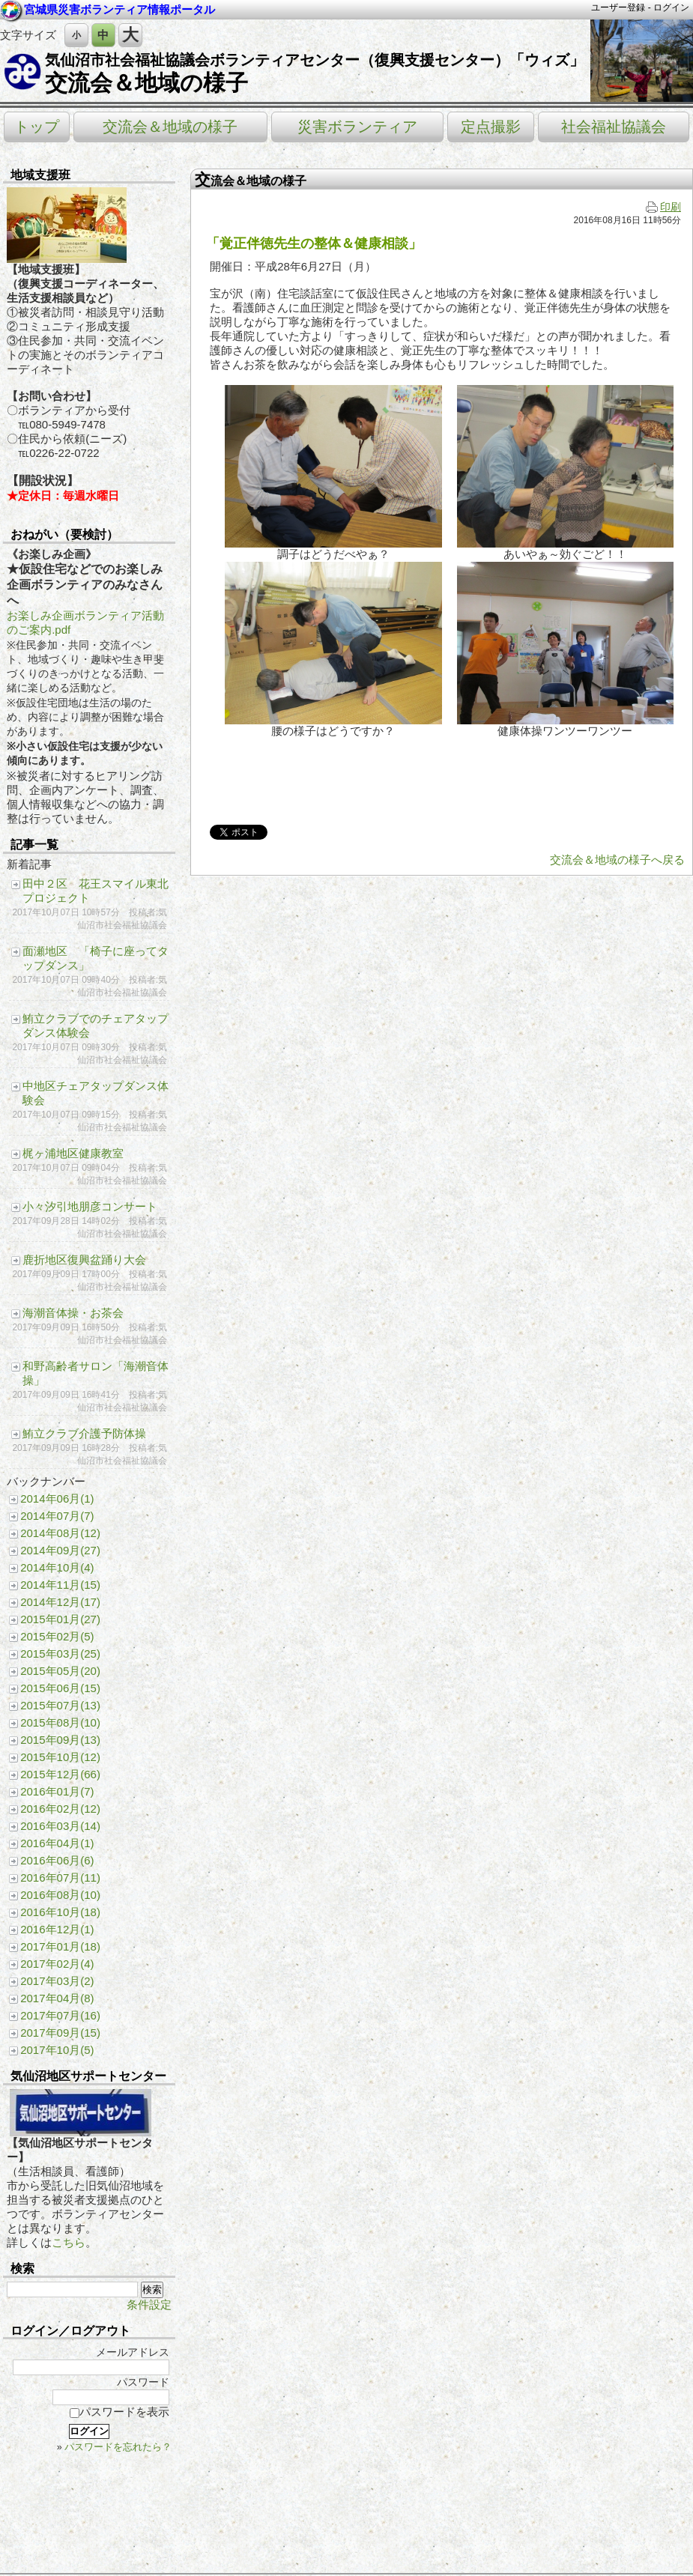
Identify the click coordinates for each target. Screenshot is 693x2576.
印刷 (663, 207)
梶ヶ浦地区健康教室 (73, 1153)
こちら (68, 2242)
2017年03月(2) (57, 1981)
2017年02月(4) (57, 1963)
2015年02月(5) (57, 1636)
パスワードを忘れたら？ (118, 2447)
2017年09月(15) (60, 2032)
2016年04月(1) (57, 1843)
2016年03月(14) (60, 1825)
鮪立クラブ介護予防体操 (84, 1433)
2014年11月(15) (60, 1584)
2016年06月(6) (57, 1860)
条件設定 (149, 2304)
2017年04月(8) (57, 1998)
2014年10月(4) (57, 1567)
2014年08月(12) (60, 1533)
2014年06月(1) (57, 1498)
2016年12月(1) (57, 1929)
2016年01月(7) (57, 1791)
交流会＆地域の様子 (146, 82)
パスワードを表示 (119, 2411)
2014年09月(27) (60, 1550)
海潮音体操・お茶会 (73, 1312)
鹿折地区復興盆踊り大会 (84, 1259)
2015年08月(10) (60, 1722)
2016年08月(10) (60, 1894)
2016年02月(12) (60, 1808)
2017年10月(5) (57, 2049)
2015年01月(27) (60, 1619)
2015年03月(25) (60, 1653)
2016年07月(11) (60, 1877)
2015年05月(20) (60, 1670)
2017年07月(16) (60, 2015)
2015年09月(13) (60, 1739)
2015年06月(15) (60, 1688)
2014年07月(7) (57, 1515)
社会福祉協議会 (613, 127)
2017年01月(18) (60, 1946)
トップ (36, 127)
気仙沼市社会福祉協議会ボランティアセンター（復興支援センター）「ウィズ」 (314, 60)
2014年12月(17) (60, 1601)
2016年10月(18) (60, 1912)
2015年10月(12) (60, 1757)
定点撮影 (491, 127)
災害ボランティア (357, 127)
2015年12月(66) (60, 1774)
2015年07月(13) (60, 1705)
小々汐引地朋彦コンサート (89, 1206)
